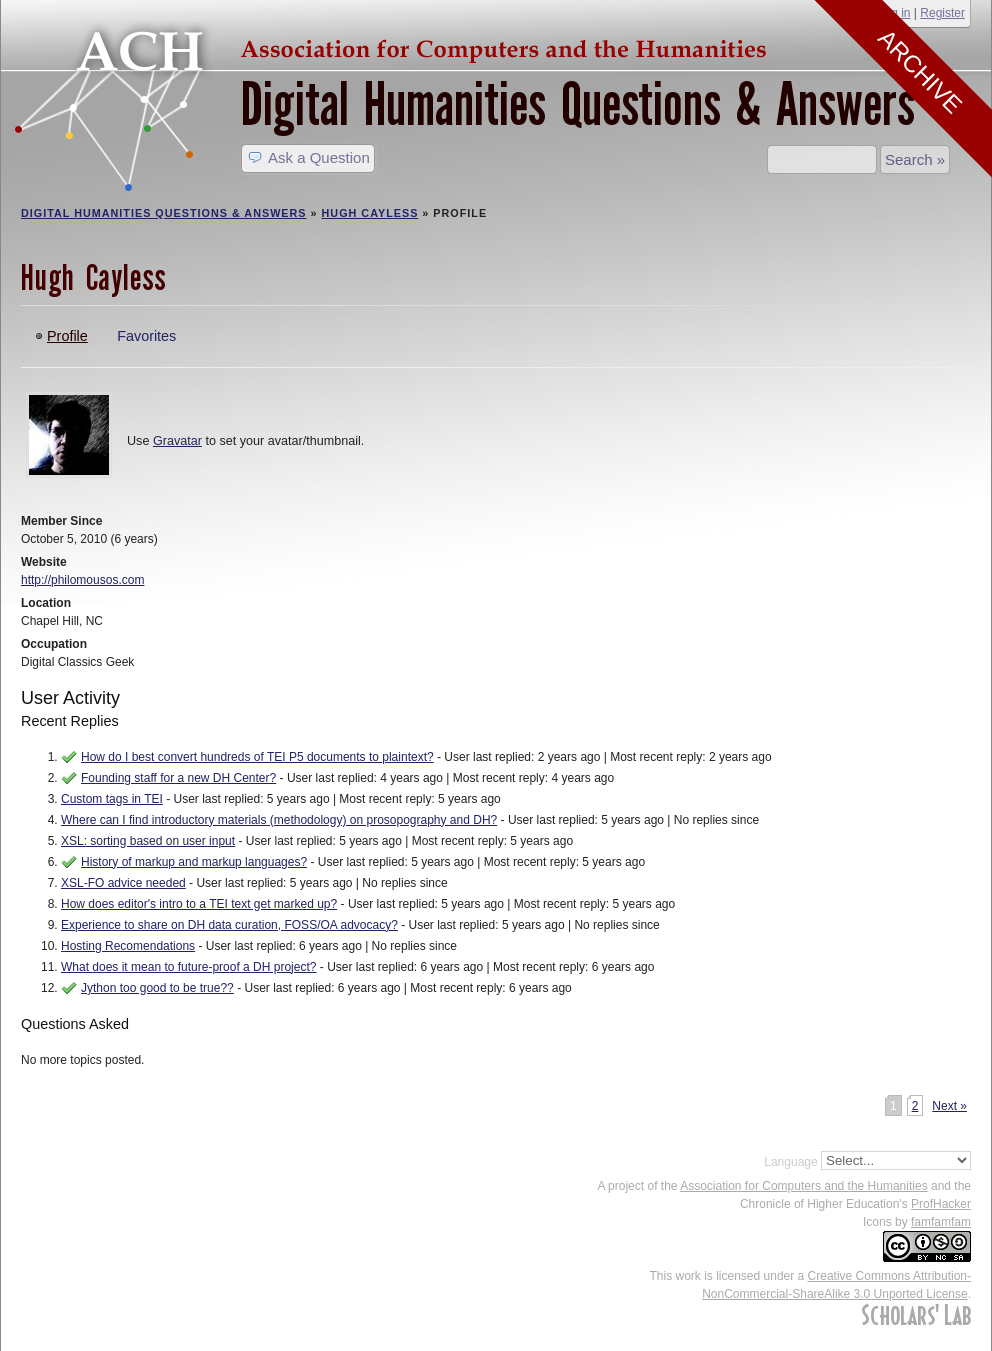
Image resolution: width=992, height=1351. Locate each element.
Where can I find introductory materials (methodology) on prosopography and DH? (279, 820)
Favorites (146, 336)
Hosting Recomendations (128, 946)
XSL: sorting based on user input (148, 841)
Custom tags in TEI (112, 799)
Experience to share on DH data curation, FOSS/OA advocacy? (229, 925)
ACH (396, 46)
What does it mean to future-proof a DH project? (188, 967)
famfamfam (941, 1222)
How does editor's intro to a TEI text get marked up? (199, 904)
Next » (949, 1106)
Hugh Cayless (370, 213)
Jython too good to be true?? (157, 988)
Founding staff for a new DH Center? (178, 778)
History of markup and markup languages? (194, 862)
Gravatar (177, 441)
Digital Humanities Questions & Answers (578, 104)
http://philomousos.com (82, 580)
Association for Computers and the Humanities (803, 1186)
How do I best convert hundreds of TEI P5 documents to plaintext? (257, 757)
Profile (67, 336)
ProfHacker (941, 1204)
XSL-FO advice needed (123, 883)
